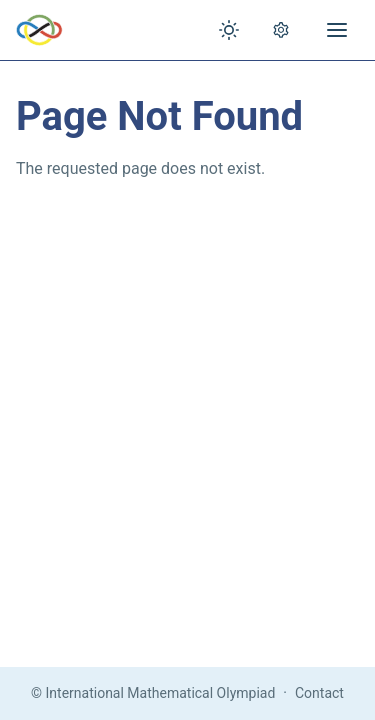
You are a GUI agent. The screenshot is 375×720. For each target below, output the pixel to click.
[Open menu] (337, 30)
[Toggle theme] (229, 30)
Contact (319, 693)
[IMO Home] (39, 30)
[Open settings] (281, 30)
